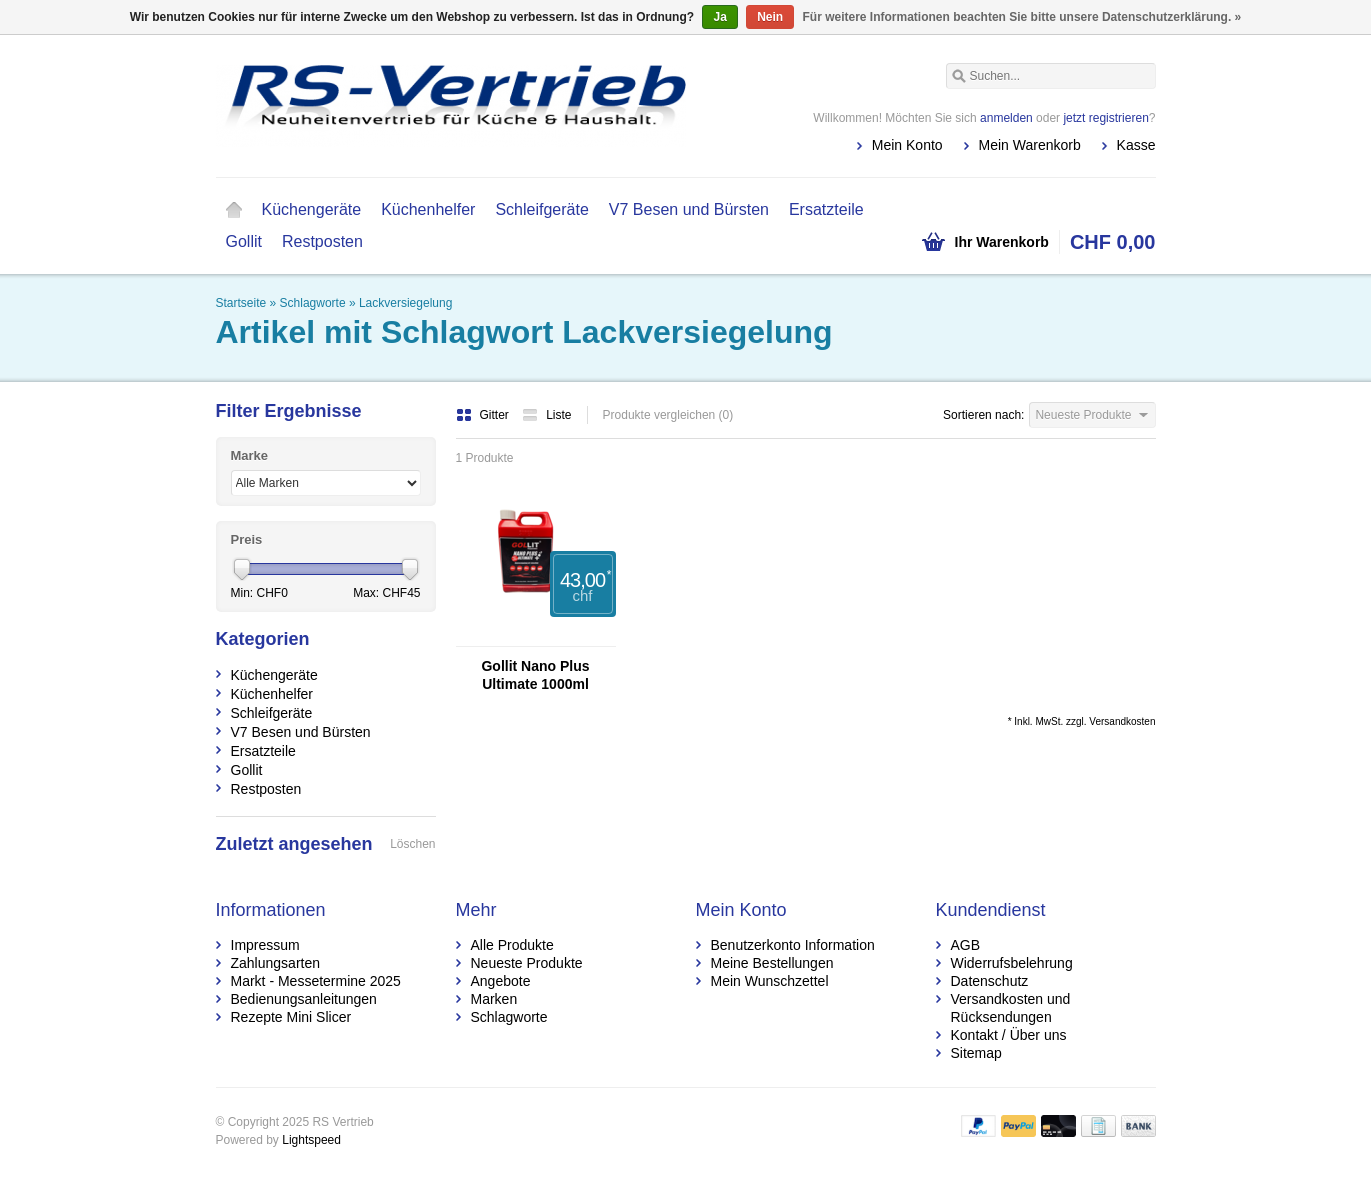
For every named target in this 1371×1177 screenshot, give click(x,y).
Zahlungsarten (276, 963)
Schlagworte (313, 303)
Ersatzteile (826, 209)
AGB (966, 945)
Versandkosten (1122, 721)
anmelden (1006, 118)
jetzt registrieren (1105, 118)
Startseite (234, 210)
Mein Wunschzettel (770, 981)
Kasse (1136, 145)
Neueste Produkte (527, 963)
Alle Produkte (512, 945)
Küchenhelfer (428, 209)
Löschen (412, 844)
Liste (546, 415)
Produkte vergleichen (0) (668, 415)
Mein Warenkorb (1030, 145)
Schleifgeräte (541, 209)
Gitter (484, 415)
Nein (770, 17)
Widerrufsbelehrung (1012, 963)
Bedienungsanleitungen (304, 999)
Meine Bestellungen (772, 963)
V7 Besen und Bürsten (689, 209)
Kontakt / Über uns (1009, 1035)
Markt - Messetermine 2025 (316, 981)
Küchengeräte (312, 209)
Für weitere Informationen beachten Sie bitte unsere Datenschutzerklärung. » (1022, 17)
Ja (719, 17)
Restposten (322, 241)
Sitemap (976, 1053)
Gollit (244, 241)
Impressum (265, 945)
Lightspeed (311, 1140)
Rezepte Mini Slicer (291, 1017)
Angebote (501, 981)
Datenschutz (990, 981)
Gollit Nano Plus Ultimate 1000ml (535, 675)
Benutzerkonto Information (793, 945)
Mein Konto (907, 145)
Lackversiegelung (405, 303)
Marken (494, 999)
